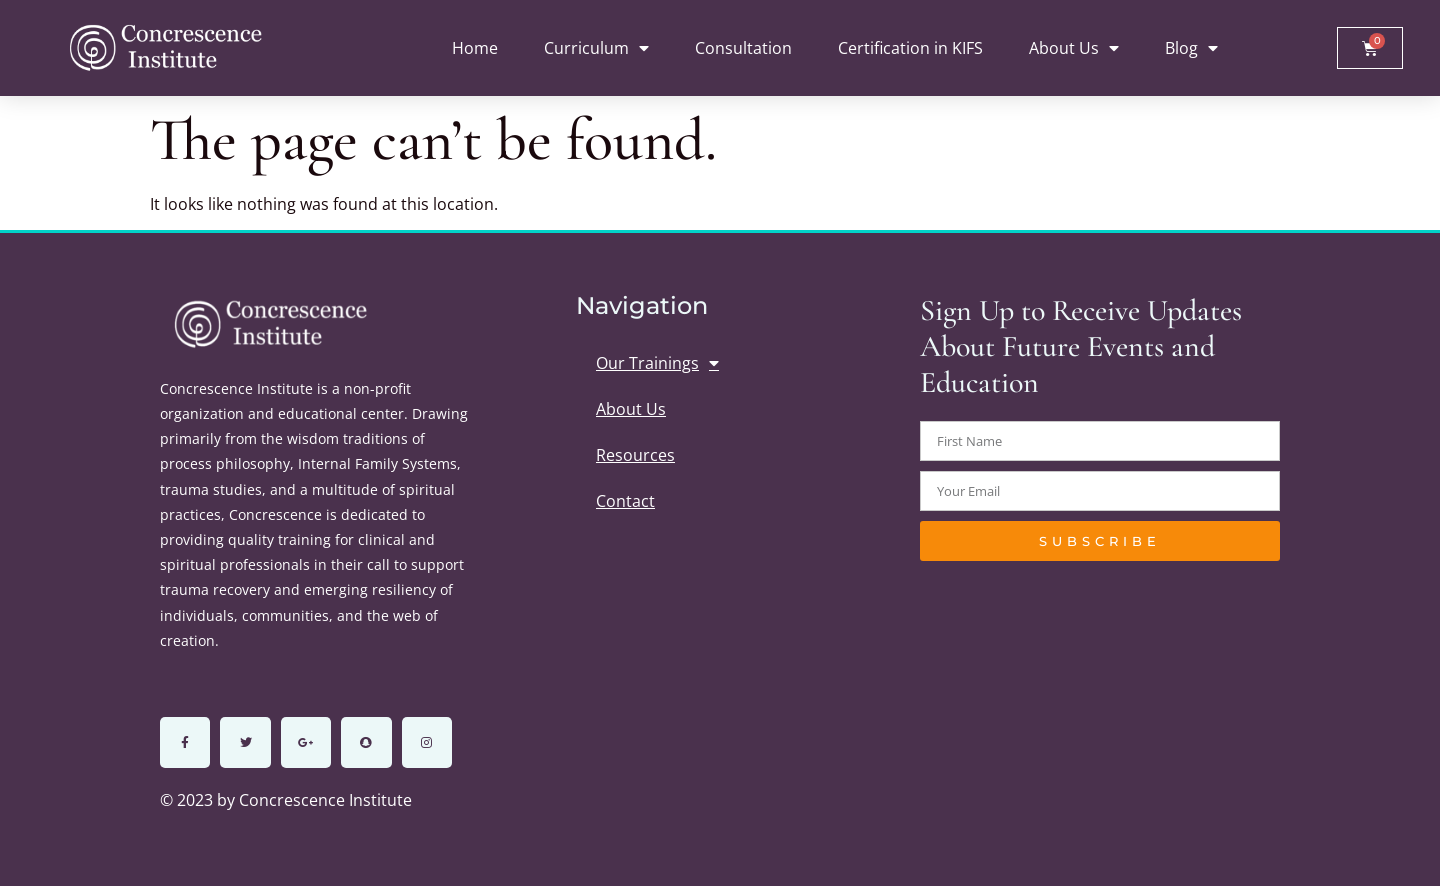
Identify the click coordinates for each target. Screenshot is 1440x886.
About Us (1074, 48)
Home (475, 48)
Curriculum (596, 48)
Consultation (743, 48)
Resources (635, 455)
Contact (625, 501)
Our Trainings (657, 363)
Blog (1191, 48)
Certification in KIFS (910, 48)
